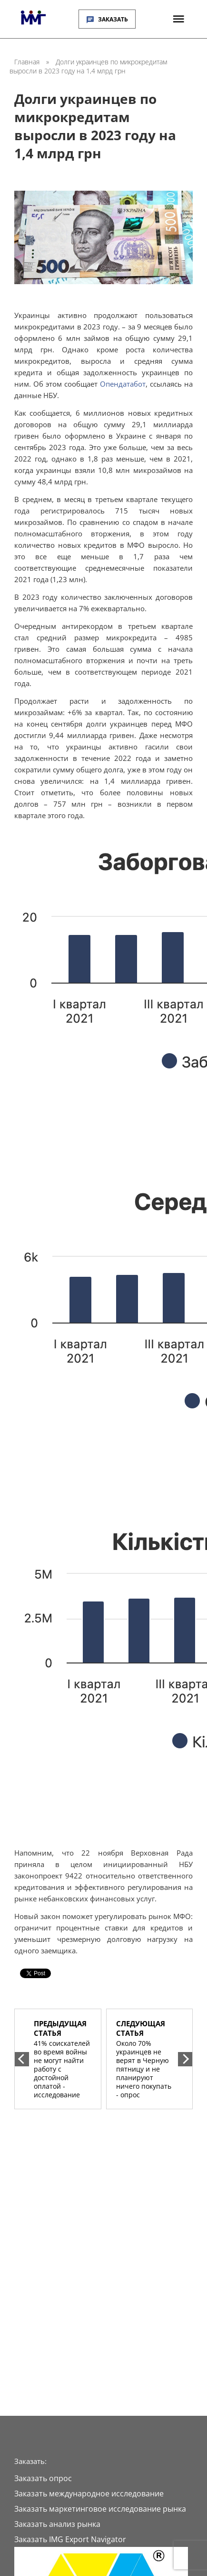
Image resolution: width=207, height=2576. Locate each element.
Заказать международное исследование (89, 2493)
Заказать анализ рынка (57, 2524)
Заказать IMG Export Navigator (70, 2539)
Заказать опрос (43, 2478)
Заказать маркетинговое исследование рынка (100, 2509)
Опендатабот (123, 384)
